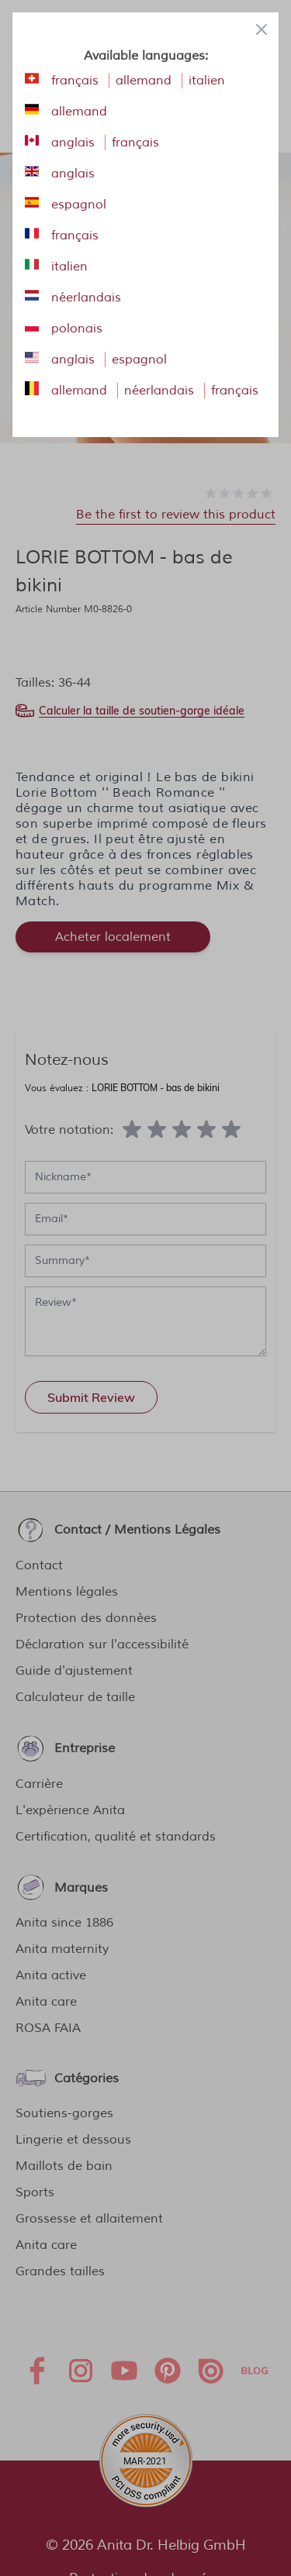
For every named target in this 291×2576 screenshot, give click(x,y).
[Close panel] (261, 29)
